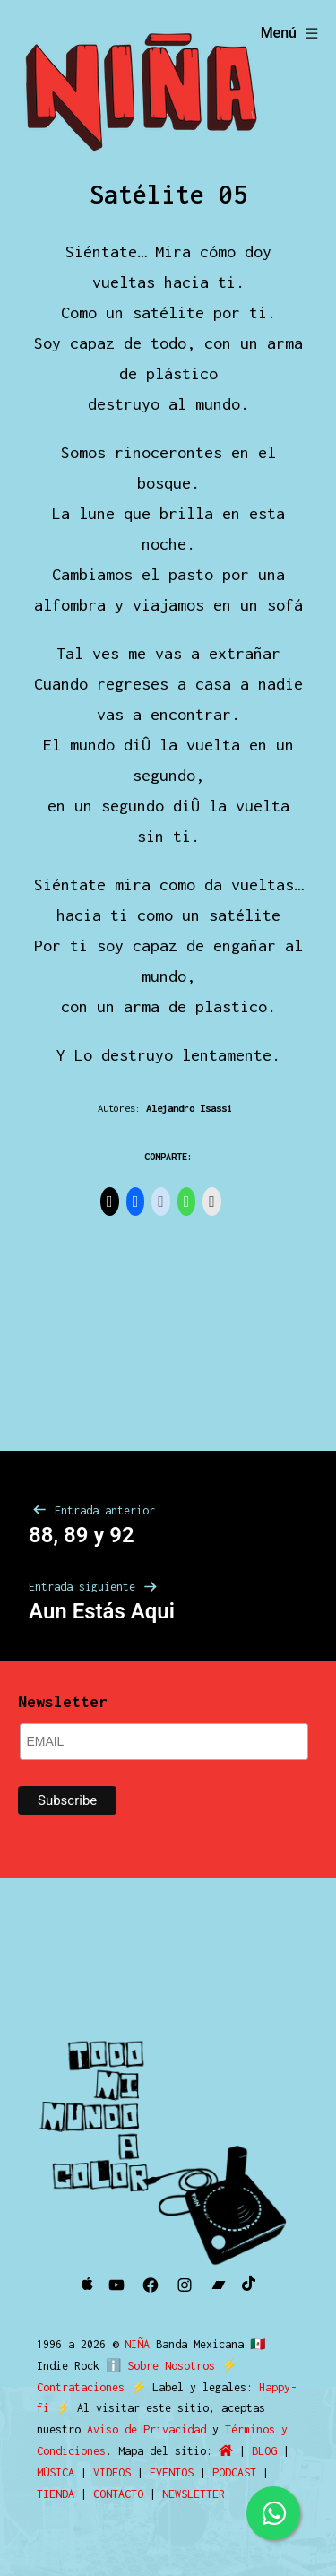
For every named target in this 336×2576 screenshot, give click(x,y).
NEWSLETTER (193, 2494)
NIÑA (140, 2344)
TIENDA (55, 2494)
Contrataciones (81, 2387)
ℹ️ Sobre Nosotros (156, 2365)
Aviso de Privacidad (146, 2429)
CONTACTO (118, 2494)
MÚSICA (55, 2472)
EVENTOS (172, 2472)
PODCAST (234, 2472)
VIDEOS (112, 2472)
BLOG (264, 2451)
